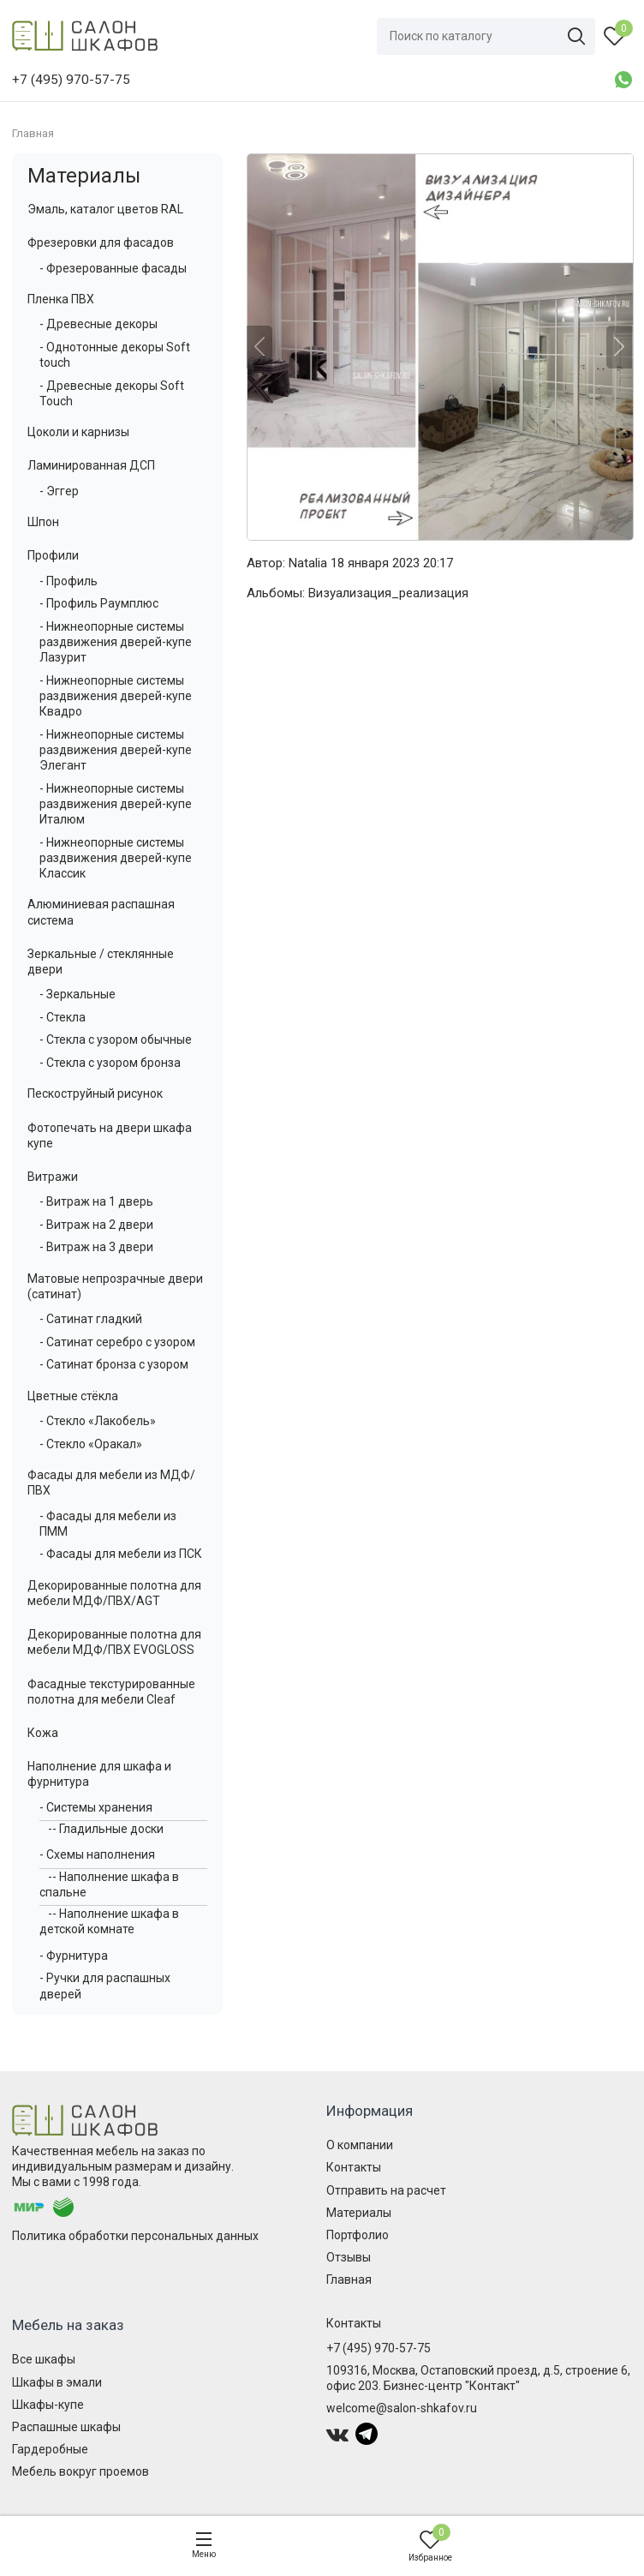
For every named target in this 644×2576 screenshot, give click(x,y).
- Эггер (59, 491)
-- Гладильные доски (106, 1829)
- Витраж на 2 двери (96, 1224)
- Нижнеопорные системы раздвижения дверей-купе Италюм (115, 804)
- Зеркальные (77, 994)
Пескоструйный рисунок (95, 1093)
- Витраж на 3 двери (96, 1247)
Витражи (52, 1176)
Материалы (83, 176)
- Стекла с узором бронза (110, 1062)
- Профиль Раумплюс (98, 603)
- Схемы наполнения (97, 1854)
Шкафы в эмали (57, 2382)
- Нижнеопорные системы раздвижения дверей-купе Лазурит (115, 642)
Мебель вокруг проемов (80, 2471)
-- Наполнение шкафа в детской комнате (109, 1921)
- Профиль (68, 581)
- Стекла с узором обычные (115, 1039)
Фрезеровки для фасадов (100, 242)
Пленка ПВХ (60, 299)
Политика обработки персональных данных (135, 2236)
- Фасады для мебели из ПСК (120, 1554)
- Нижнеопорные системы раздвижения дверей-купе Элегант (115, 750)
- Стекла (62, 1017)
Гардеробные (50, 2449)
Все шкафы (43, 2359)
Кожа (42, 1733)
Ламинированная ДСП (91, 465)
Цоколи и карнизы (78, 432)
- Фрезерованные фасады (113, 268)
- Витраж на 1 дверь (96, 1201)
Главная (349, 2279)
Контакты (353, 2167)
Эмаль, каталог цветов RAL (105, 209)
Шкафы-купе (48, 2404)
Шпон (43, 522)
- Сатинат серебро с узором (117, 1342)
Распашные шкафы (66, 2427)
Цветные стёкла (72, 1396)
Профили (53, 555)
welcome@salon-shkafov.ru (401, 2408)
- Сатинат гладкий (90, 1319)
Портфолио (357, 2235)
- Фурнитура (73, 1955)
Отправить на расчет (386, 2190)
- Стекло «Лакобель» (97, 1421)
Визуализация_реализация (388, 593)
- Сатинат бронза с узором (113, 1364)
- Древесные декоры (98, 324)
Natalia (308, 563)
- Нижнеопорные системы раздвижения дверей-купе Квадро (115, 696)
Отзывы (348, 2257)
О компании (359, 2145)
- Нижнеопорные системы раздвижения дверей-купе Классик (115, 858)
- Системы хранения (95, 1807)
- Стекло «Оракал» (90, 1444)
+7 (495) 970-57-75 (378, 2348)
